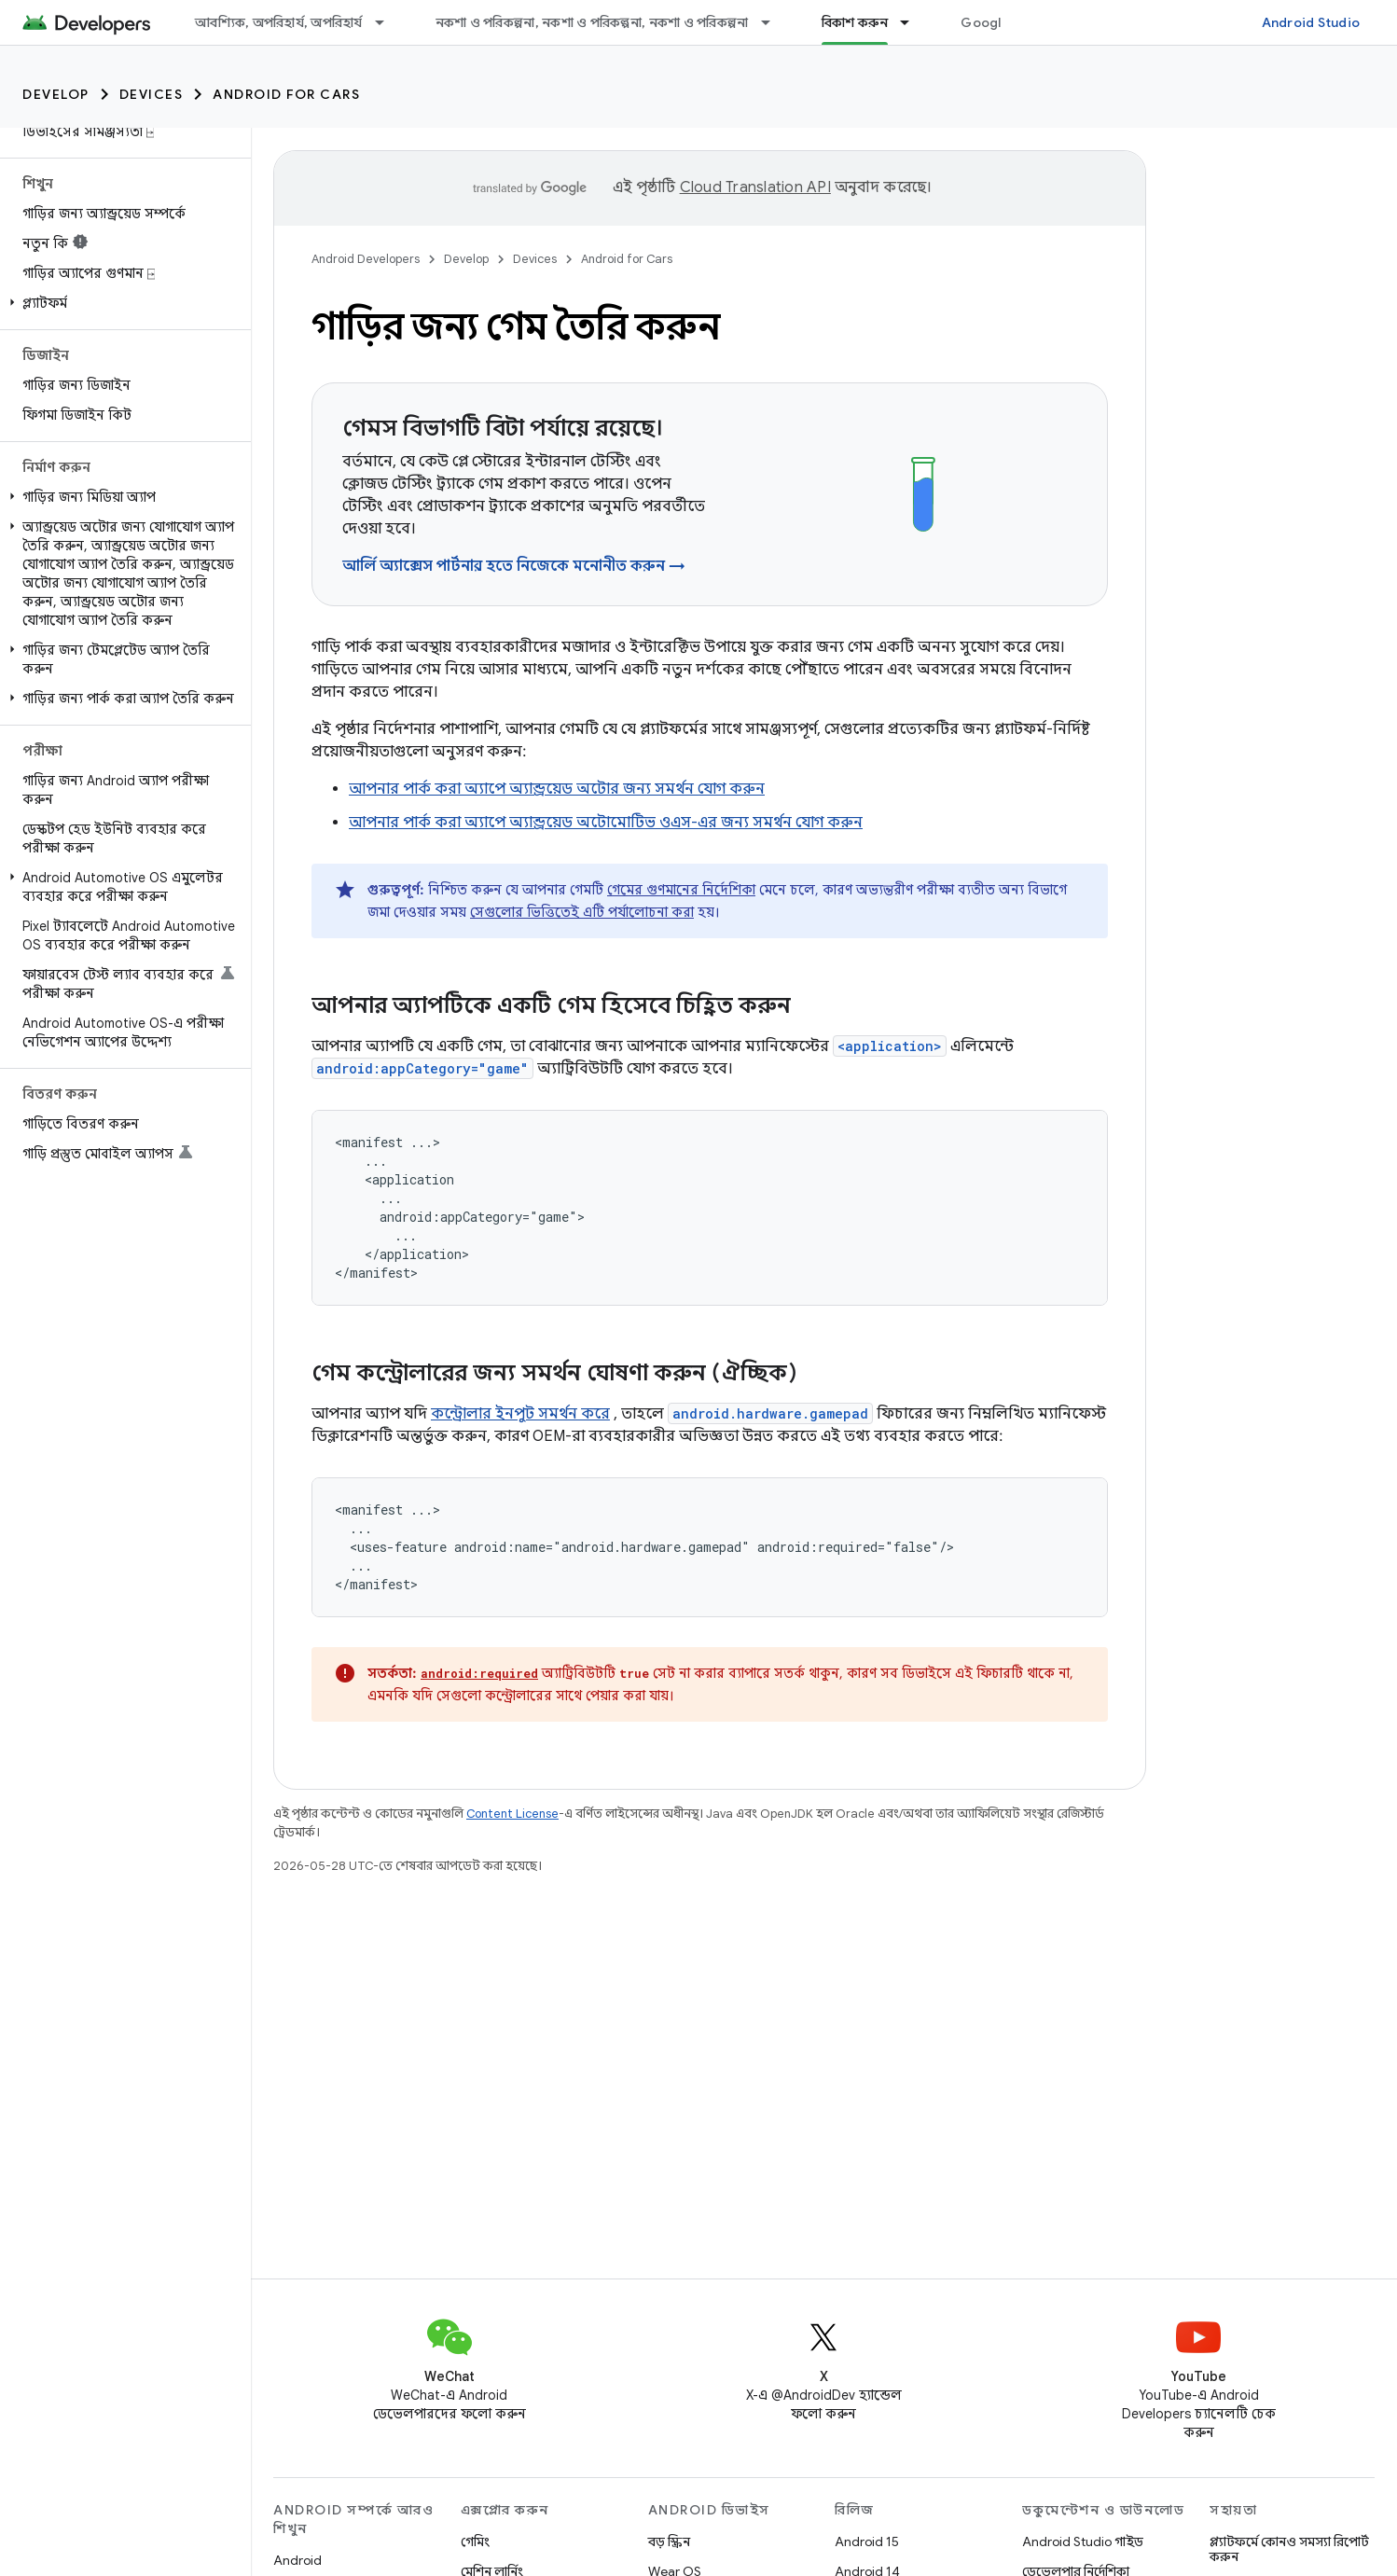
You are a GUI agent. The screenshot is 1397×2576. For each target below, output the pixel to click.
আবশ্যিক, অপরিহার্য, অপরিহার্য (279, 22)
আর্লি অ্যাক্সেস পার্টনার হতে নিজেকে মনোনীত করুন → (513, 566)
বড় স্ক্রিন (669, 2541)
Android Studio (1311, 22)
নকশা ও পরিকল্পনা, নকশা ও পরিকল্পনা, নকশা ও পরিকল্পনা (592, 22)
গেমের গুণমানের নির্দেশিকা (681, 889)
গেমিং (475, 2541)
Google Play (1000, 22)
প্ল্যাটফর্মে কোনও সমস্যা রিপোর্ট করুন (1289, 2549)
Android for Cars (286, 94)
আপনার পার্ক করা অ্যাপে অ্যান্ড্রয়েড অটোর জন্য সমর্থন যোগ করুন (557, 789)
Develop (56, 94)
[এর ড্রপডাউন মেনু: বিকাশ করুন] (913, 22)
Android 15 (867, 2541)
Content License (512, 1813)
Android (297, 2560)
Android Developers (365, 259)
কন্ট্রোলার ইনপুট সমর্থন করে (520, 1414)
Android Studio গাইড (1082, 2541)
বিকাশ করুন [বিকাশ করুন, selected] (855, 22)
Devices (151, 94)
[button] (121, 303)
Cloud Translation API (755, 187)
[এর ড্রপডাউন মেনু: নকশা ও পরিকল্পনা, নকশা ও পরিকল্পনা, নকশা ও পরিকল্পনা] (774, 22)
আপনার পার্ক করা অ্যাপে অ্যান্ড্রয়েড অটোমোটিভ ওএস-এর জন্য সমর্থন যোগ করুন (606, 822)
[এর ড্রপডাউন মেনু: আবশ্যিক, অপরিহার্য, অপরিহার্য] (388, 22)
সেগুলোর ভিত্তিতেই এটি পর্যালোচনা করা (582, 912)
